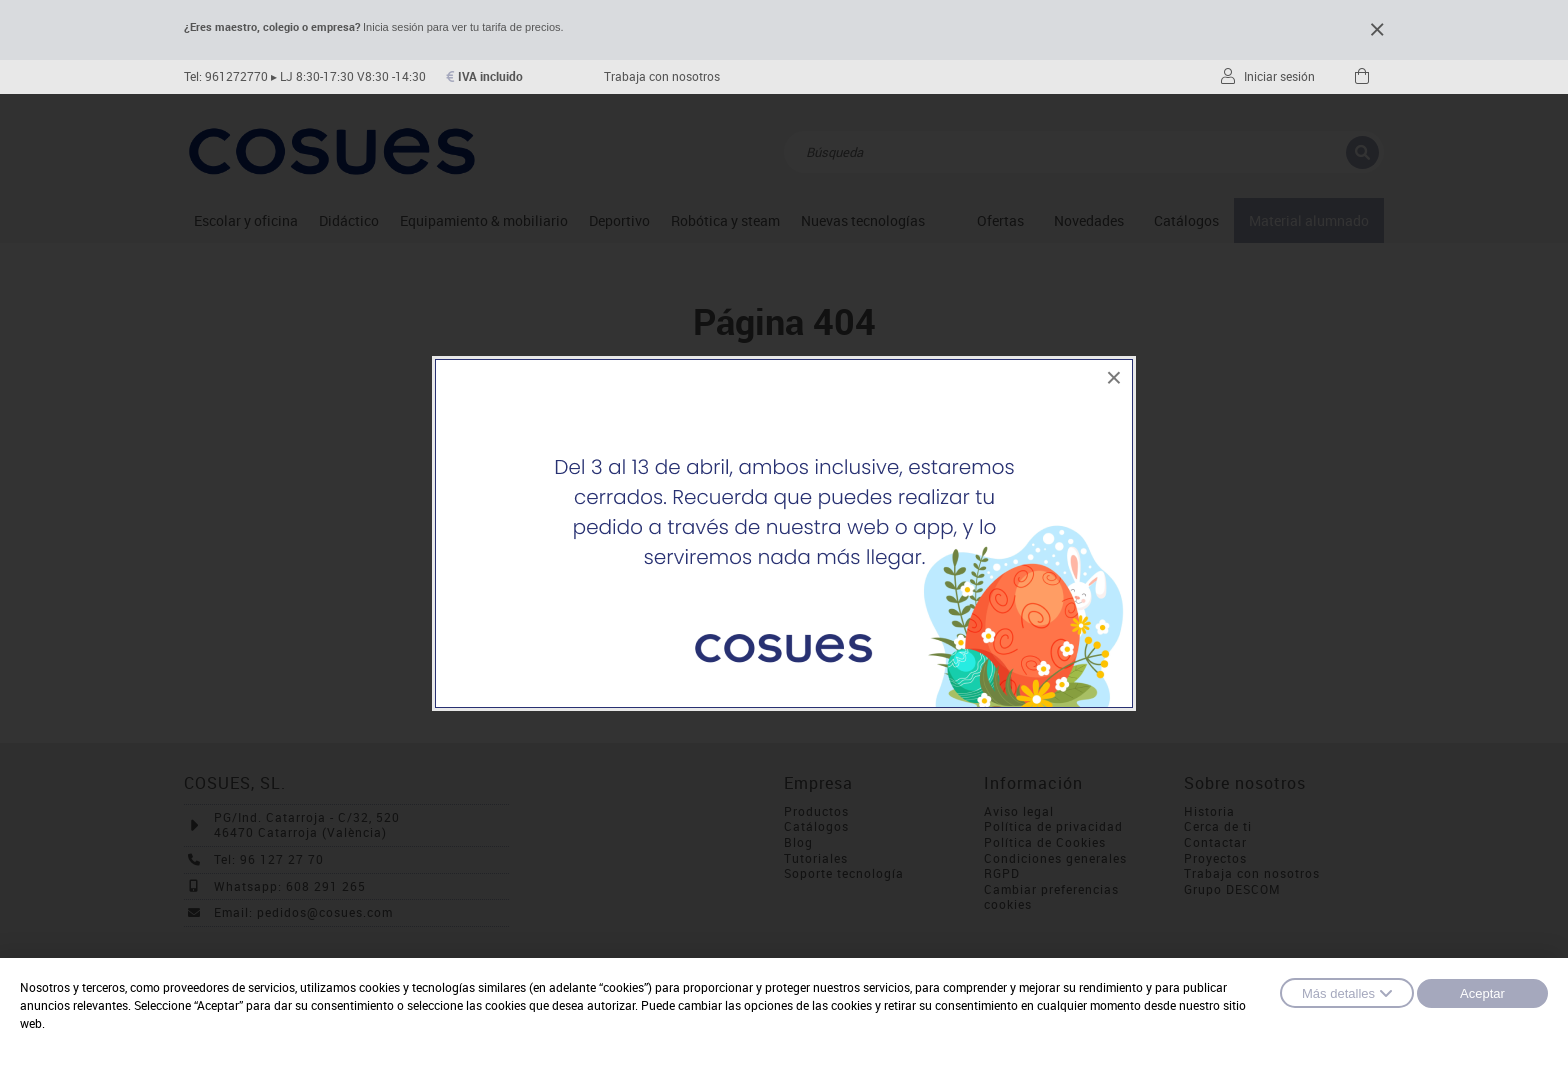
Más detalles (1347, 993)
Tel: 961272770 (226, 76)
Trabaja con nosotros (662, 76)
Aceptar (1482, 993)
